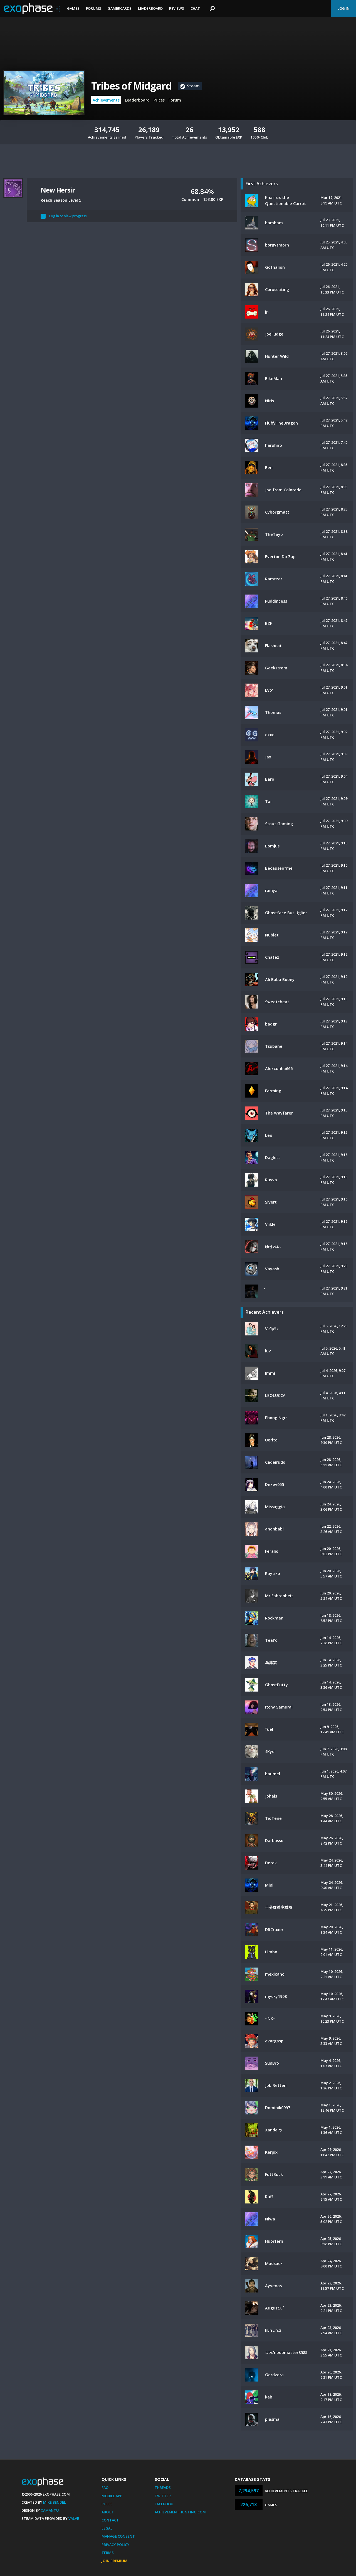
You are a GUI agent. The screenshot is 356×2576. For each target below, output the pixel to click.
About (108, 2512)
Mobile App (112, 2495)
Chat (195, 8)
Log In (343, 8)
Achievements (106, 100)
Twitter (163, 2495)
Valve (73, 2518)
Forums (93, 8)
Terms (108, 2552)
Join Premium (114, 2560)
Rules (107, 2503)
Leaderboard (150, 8)
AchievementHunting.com (180, 2512)
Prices (159, 100)
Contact (110, 2520)
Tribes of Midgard (131, 86)
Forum (175, 100)
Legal (107, 2528)
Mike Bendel (54, 2502)
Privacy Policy (115, 2544)
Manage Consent (118, 2536)
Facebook (164, 2503)
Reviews (176, 8)
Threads (163, 2487)
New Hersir (58, 189)
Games (73, 8)
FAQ (105, 2487)
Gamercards (120, 8)
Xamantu (50, 2510)
